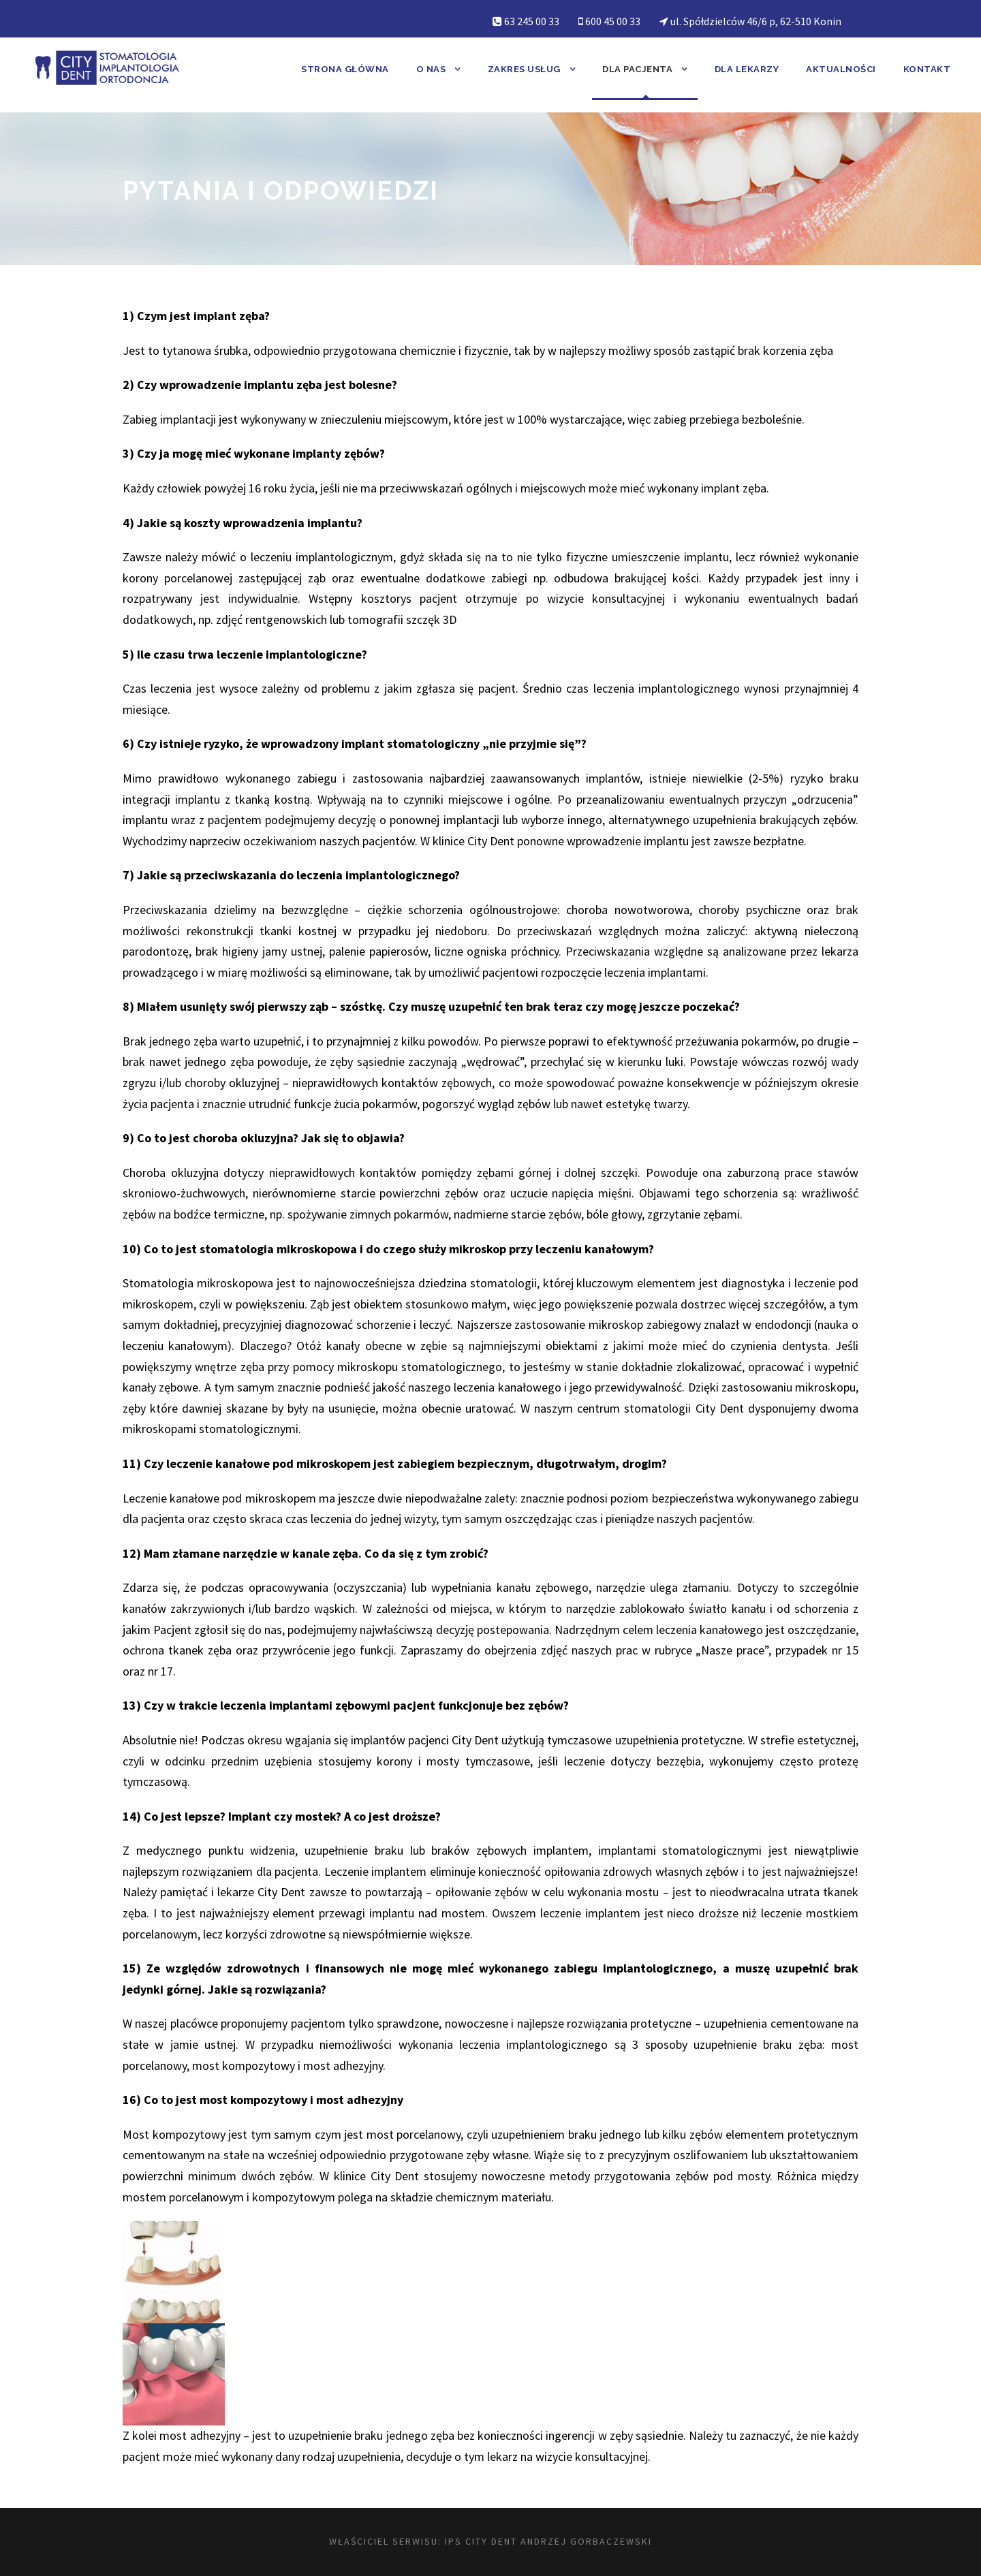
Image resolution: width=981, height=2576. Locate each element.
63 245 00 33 (531, 21)
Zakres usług (524, 69)
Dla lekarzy (747, 69)
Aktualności (841, 69)
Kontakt (927, 69)
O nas (431, 69)
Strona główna (345, 69)
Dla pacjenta (637, 69)
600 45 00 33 (612, 21)
